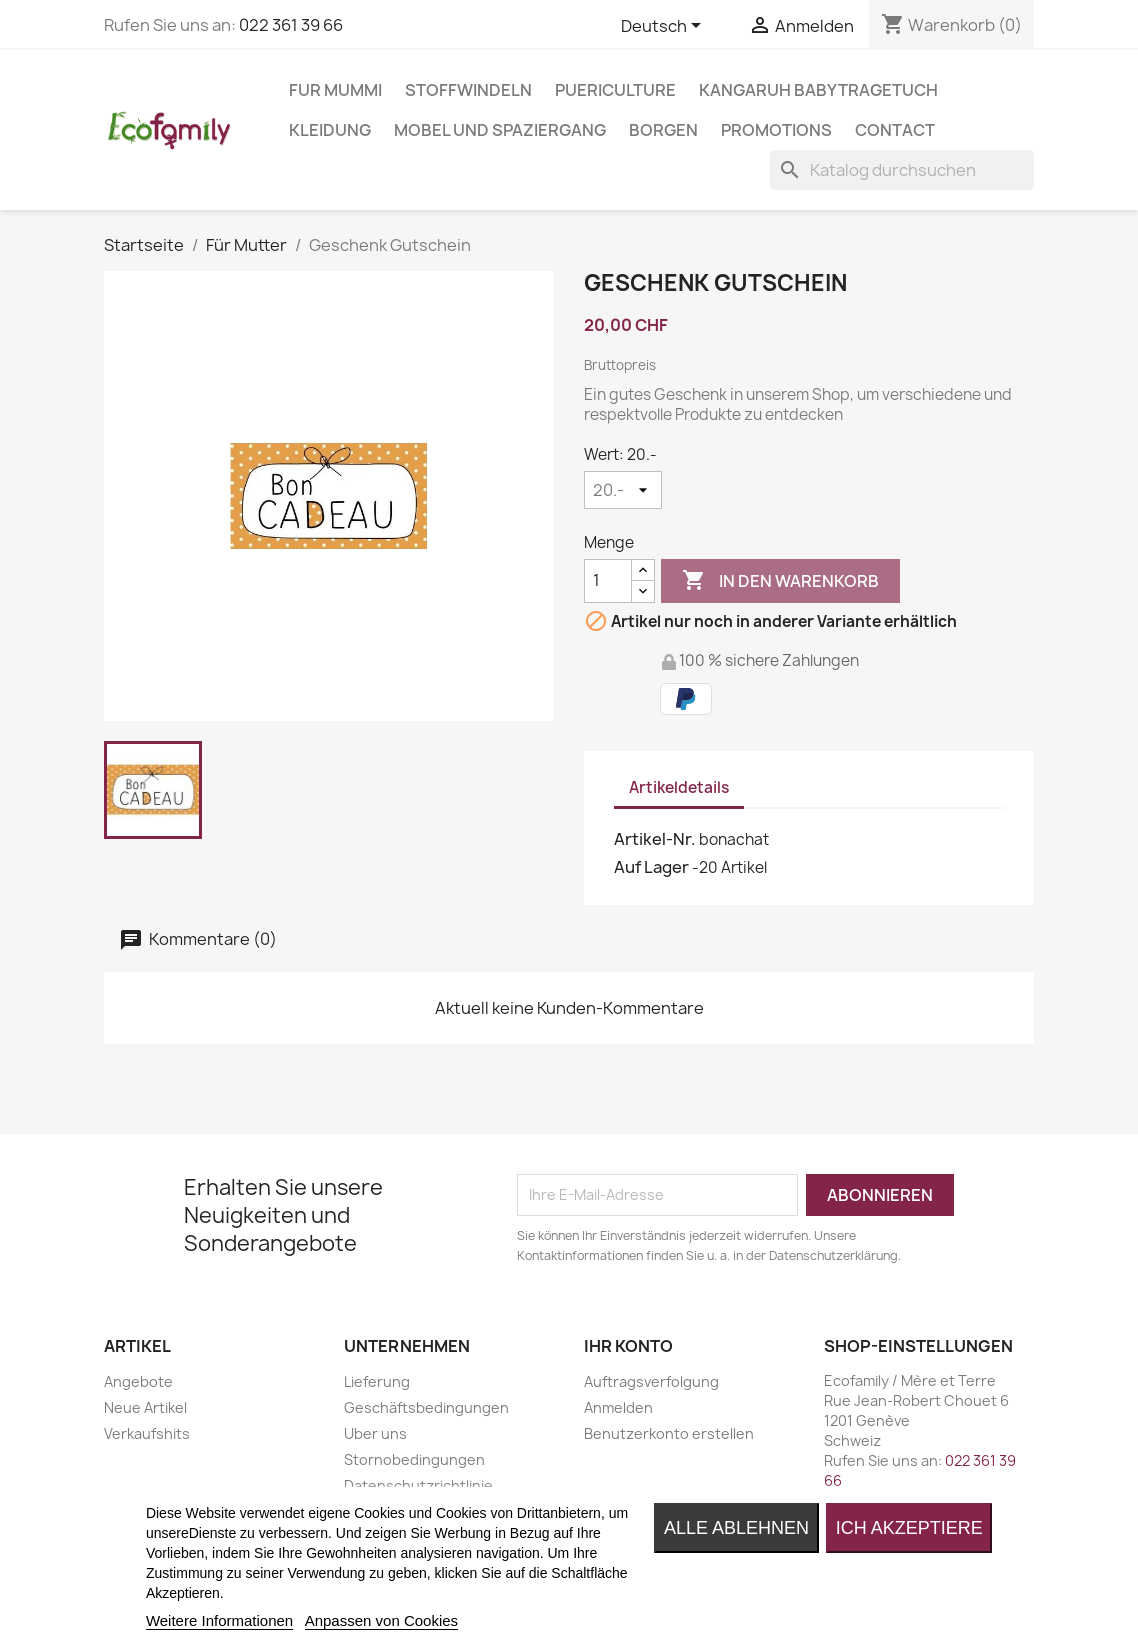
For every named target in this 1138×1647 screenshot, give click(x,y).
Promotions (776, 130)
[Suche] (902, 170)
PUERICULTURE (615, 90)
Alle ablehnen (736, 1528)
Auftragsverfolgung (651, 1381)
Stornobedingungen (414, 1459)
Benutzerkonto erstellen (669, 1433)
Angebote (138, 1381)
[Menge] (608, 581)
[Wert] (623, 490)
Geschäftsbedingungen (426, 1407)
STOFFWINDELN (468, 90)
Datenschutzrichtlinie (418, 1485)
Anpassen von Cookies (381, 1620)
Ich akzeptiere (909, 1528)
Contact (895, 130)
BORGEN (663, 130)
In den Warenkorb (780, 581)
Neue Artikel (145, 1407)
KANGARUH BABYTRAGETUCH (818, 90)
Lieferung (377, 1381)
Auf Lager (651, 867)
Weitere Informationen (219, 1620)
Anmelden (618, 1407)
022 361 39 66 (291, 25)
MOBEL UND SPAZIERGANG (500, 130)
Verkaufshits (147, 1433)
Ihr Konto (628, 1346)
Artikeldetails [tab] (679, 787)
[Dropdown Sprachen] (664, 27)
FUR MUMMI (335, 90)
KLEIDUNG (330, 130)
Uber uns (375, 1433)
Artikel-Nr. (655, 839)
